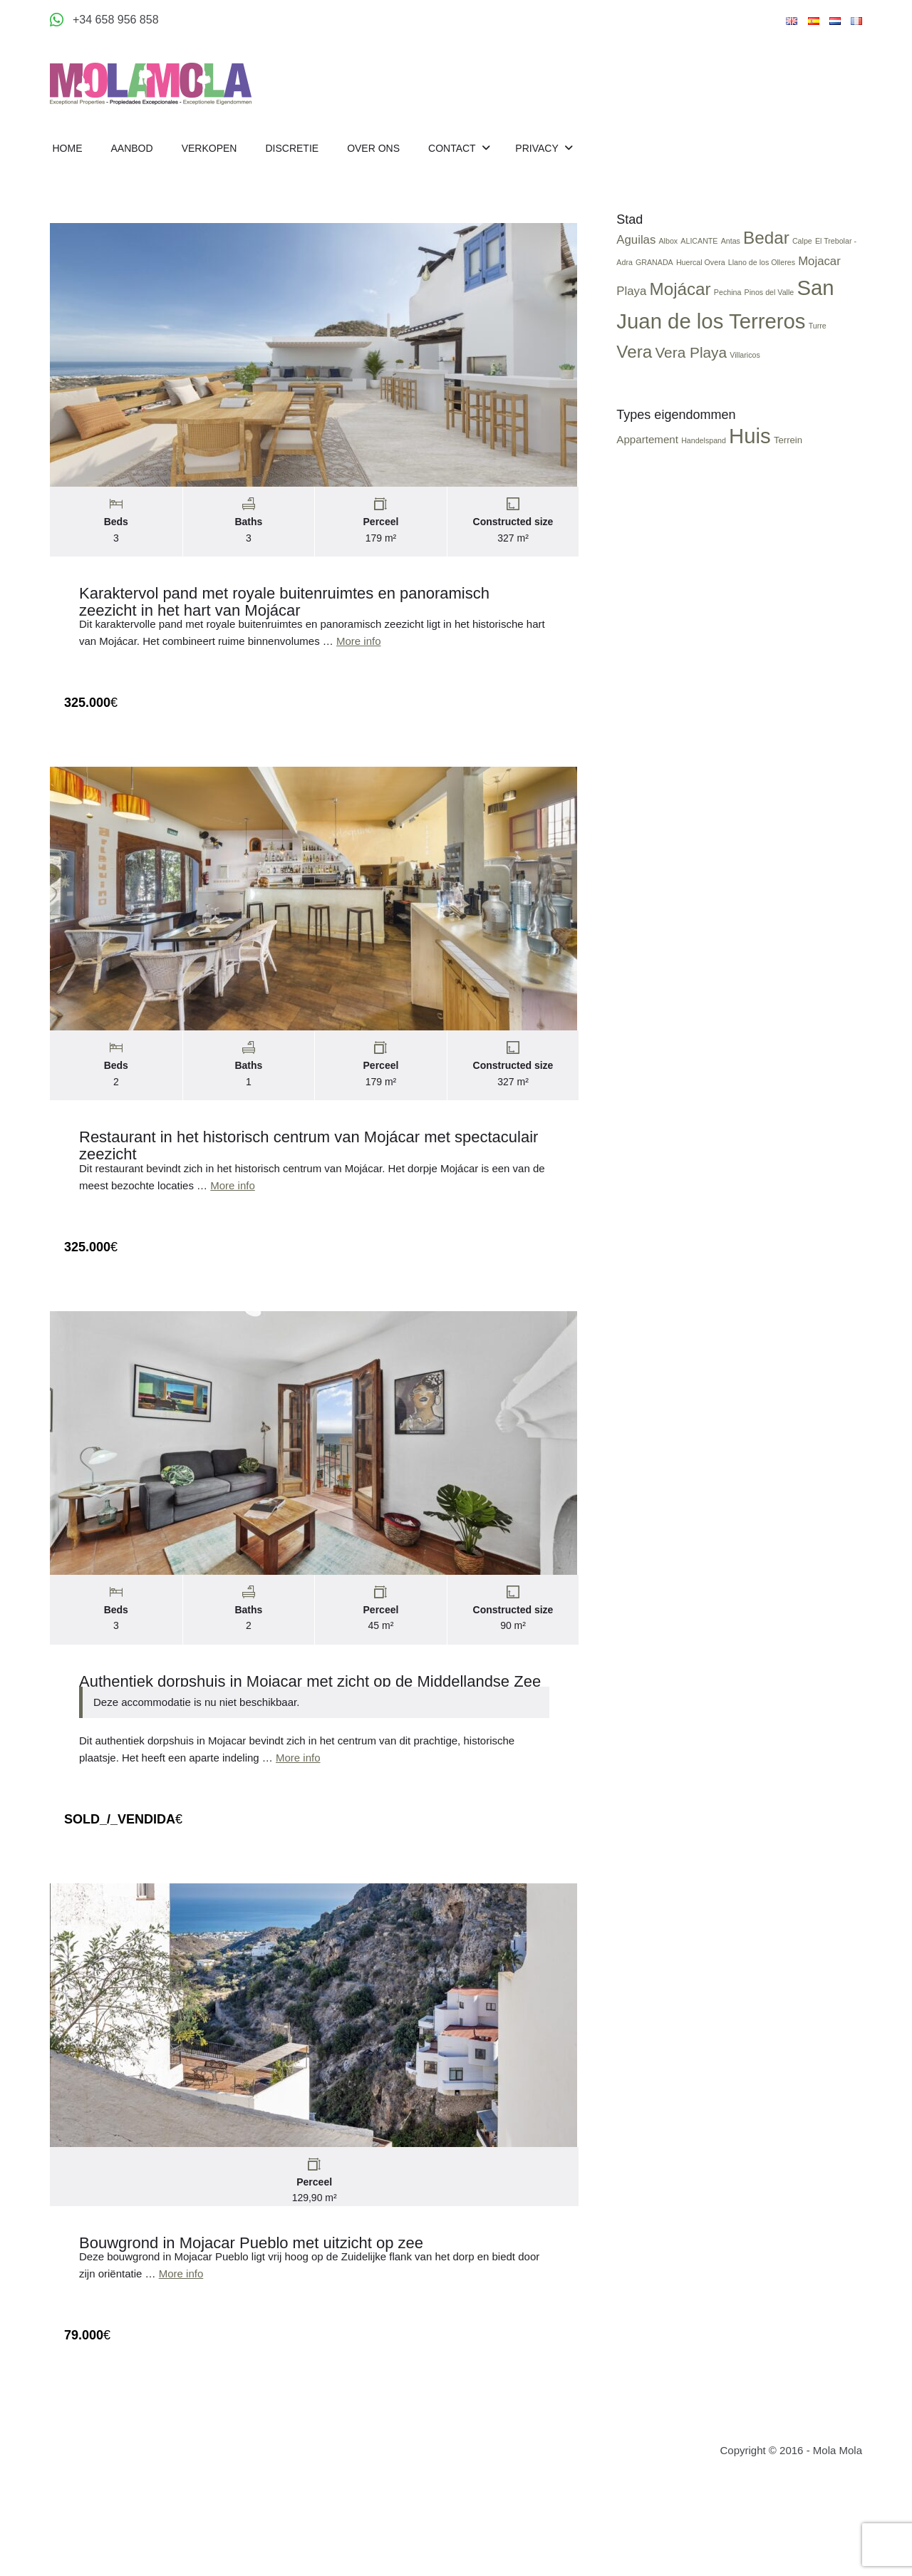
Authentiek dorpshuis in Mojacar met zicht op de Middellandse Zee (310, 1691)
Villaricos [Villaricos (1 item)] (748, 367)
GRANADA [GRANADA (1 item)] (658, 275)
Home (68, 148)
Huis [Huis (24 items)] (753, 449)
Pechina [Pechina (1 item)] (731, 305)
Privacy (538, 148)
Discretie (291, 148)
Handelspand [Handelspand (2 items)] (707, 454)
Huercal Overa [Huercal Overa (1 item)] (704, 275)
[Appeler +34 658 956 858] (104, 20)
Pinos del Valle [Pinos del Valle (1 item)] (772, 305)
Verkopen (209, 148)
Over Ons (373, 148)
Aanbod (132, 148)
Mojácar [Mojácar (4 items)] (683, 301)
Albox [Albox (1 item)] (671, 254)
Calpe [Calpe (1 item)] (806, 254)
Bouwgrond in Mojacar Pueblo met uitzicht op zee (251, 2256)
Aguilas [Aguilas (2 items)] (639, 253)
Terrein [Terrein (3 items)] (791, 453)
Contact (453, 148)
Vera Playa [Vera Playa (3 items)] (694, 365)
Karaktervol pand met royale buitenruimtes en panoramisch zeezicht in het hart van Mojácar (284, 605)
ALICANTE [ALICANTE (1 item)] (702, 254)
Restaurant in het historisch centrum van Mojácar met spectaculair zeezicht (308, 1152)
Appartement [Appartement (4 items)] (651, 453)
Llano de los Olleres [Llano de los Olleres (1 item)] (764, 275)
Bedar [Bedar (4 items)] (770, 251)
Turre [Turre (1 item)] (820, 338)
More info (358, 644)
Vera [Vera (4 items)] (638, 364)
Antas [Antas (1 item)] (733, 254)
